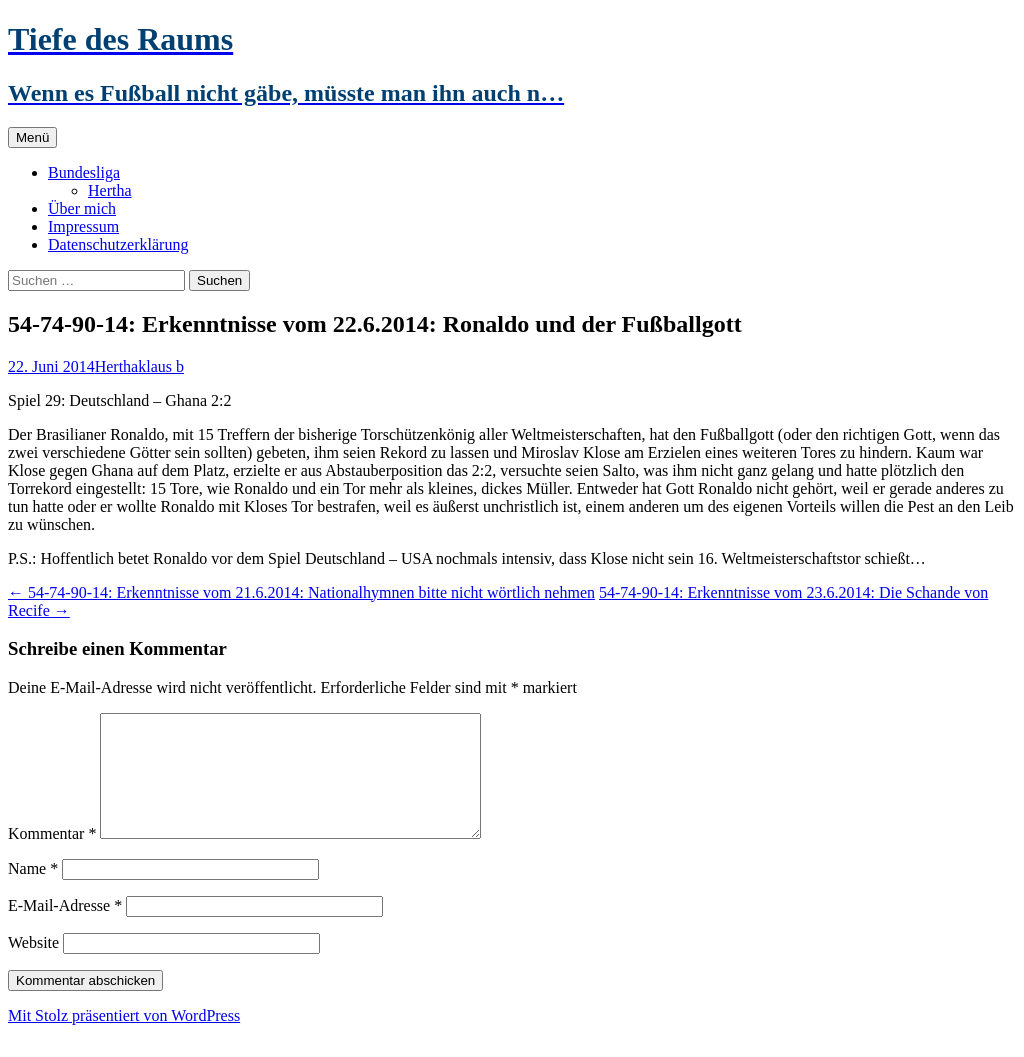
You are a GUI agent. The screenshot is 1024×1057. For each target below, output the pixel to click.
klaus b (161, 366)
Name (33, 892)
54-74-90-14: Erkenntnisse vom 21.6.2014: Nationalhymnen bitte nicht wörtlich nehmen (301, 592)
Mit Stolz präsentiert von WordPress (124, 1039)
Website (33, 966)
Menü (32, 137)
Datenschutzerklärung (118, 244)
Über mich (82, 208)
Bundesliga (84, 172)
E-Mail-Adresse (65, 929)
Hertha (110, 190)
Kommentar (52, 857)
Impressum (83, 226)
